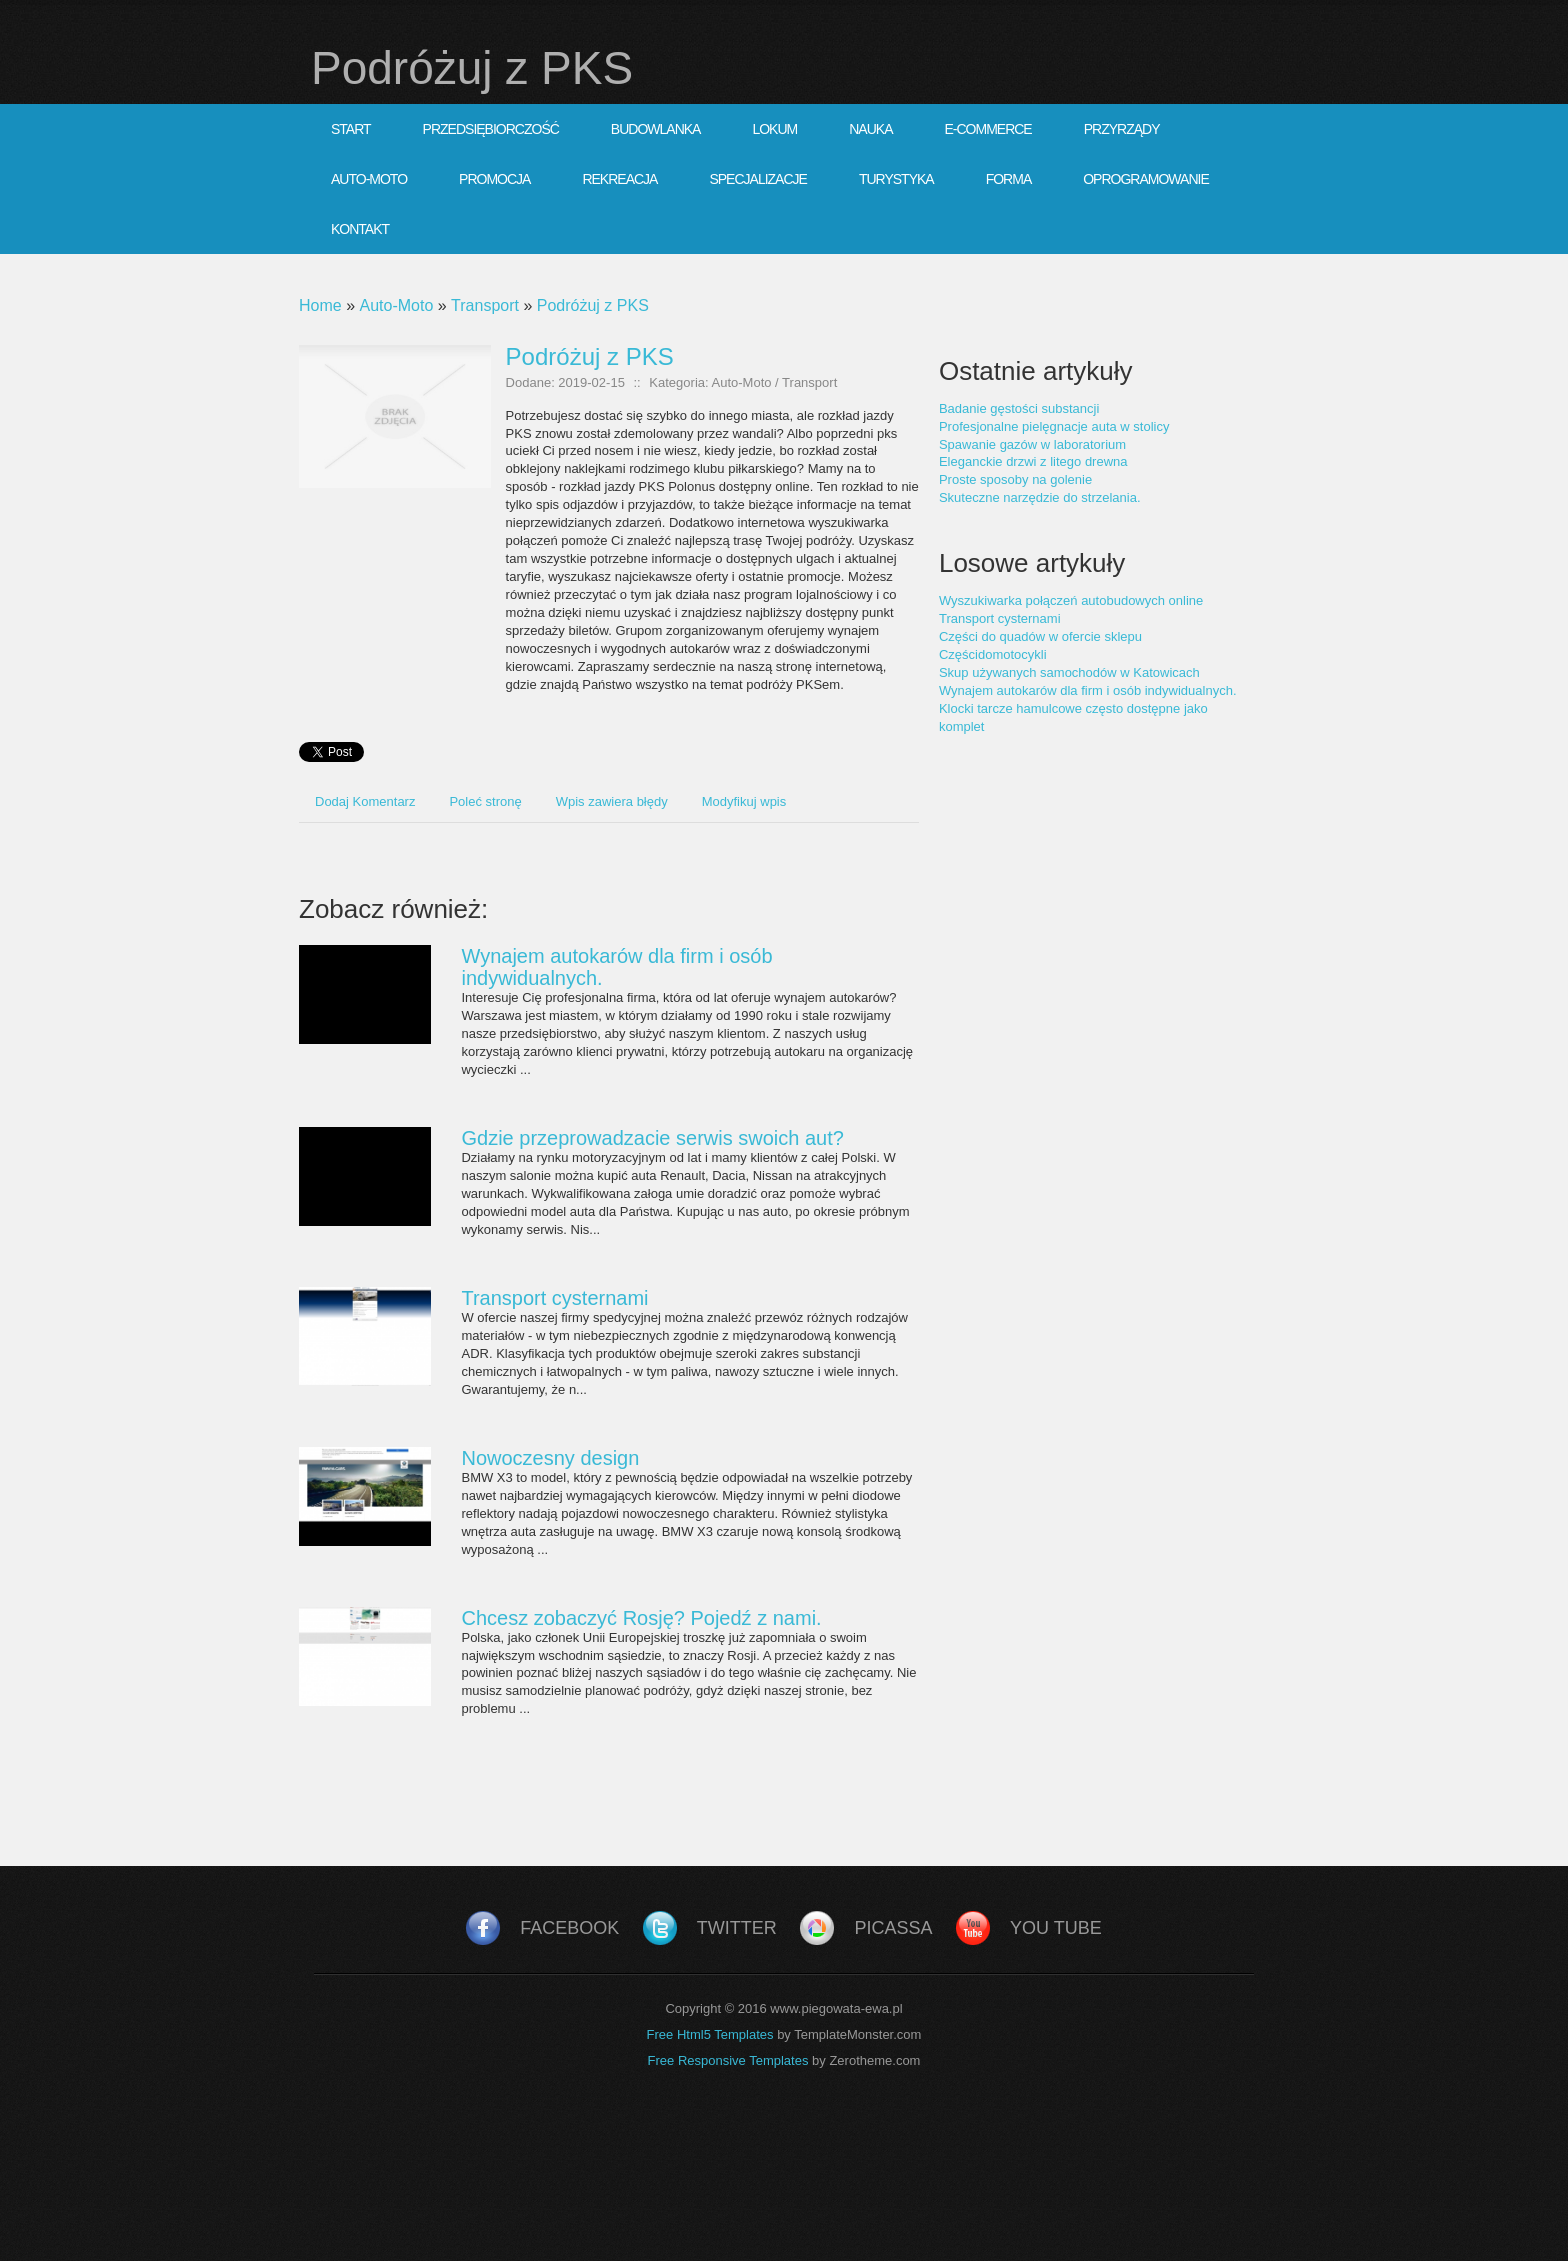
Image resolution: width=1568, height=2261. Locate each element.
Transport (485, 305)
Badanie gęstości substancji (1019, 408)
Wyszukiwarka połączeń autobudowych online (1071, 600)
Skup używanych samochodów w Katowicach (1069, 672)
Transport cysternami (554, 1298)
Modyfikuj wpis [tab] (744, 801)
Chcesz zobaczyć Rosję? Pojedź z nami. (641, 1618)
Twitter (737, 1928)
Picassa (893, 1928)
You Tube (1056, 1928)
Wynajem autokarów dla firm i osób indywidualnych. (1088, 690)
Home (320, 305)
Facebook (569, 1928)
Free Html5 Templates (710, 2034)
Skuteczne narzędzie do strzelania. (1040, 497)
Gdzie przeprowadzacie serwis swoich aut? (652, 1138)
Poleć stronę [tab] (485, 801)
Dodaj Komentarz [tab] (365, 801)
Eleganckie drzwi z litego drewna (1033, 461)
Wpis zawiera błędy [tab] (612, 801)
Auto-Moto (396, 305)
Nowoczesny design (550, 1458)
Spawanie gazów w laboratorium (1032, 444)
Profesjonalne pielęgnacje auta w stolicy (1054, 426)
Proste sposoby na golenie (1015, 479)
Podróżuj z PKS (593, 305)
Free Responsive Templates (728, 2060)
